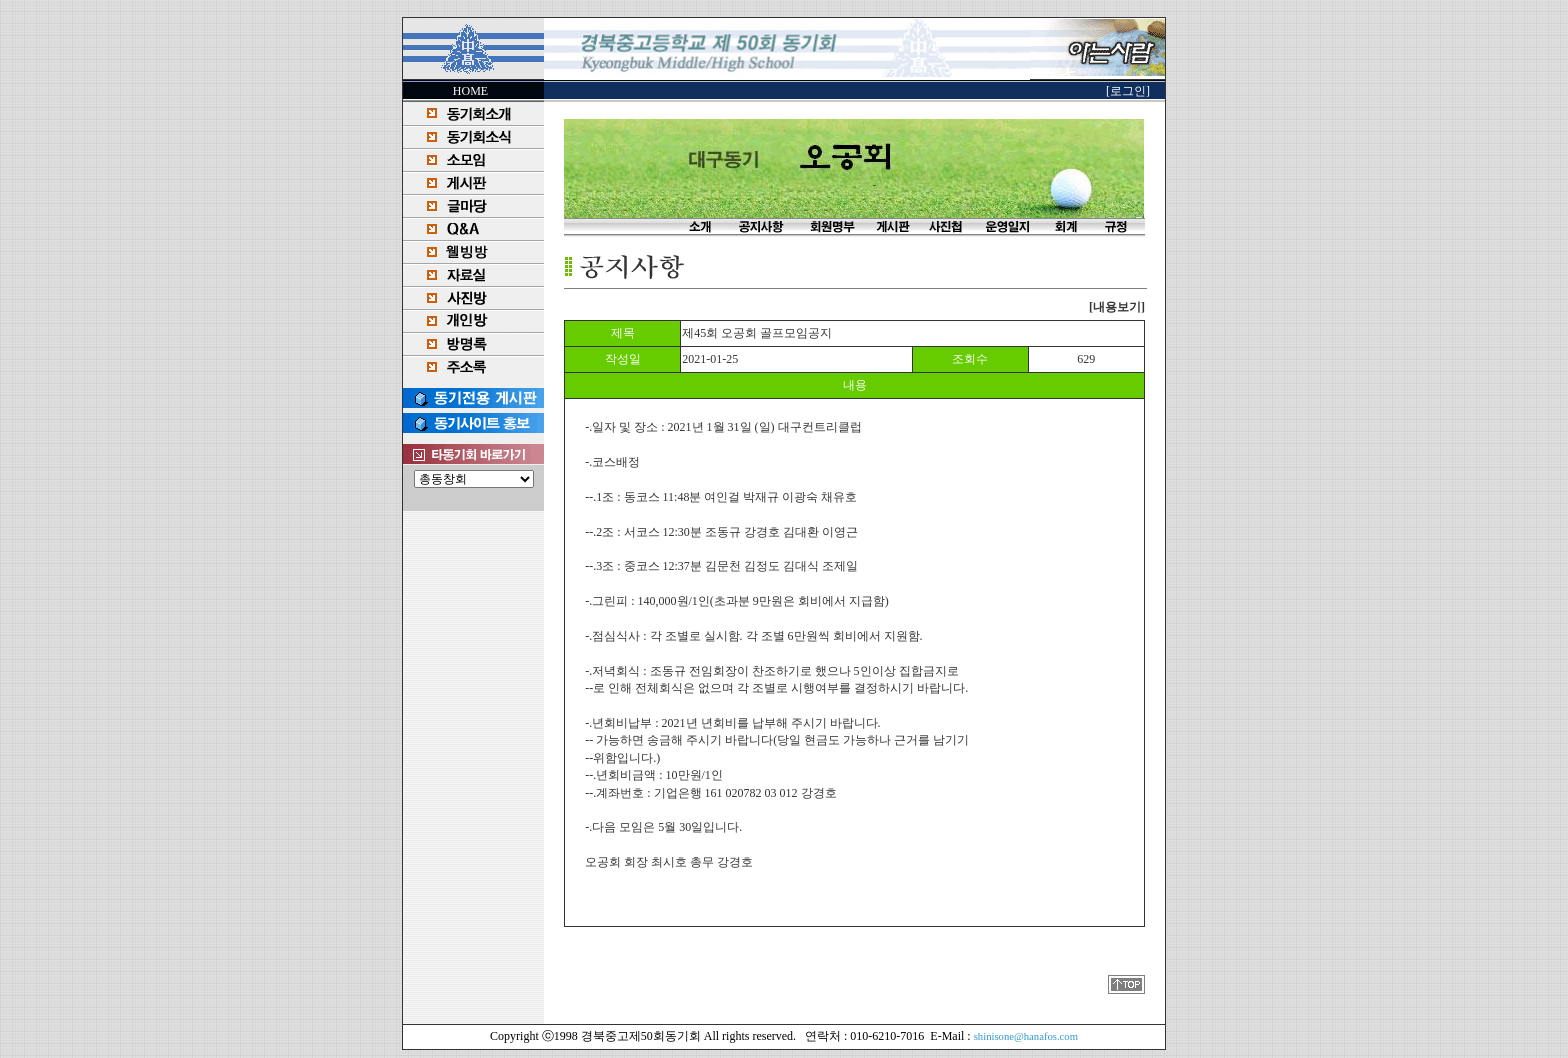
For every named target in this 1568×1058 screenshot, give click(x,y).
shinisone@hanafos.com (1026, 1036)
